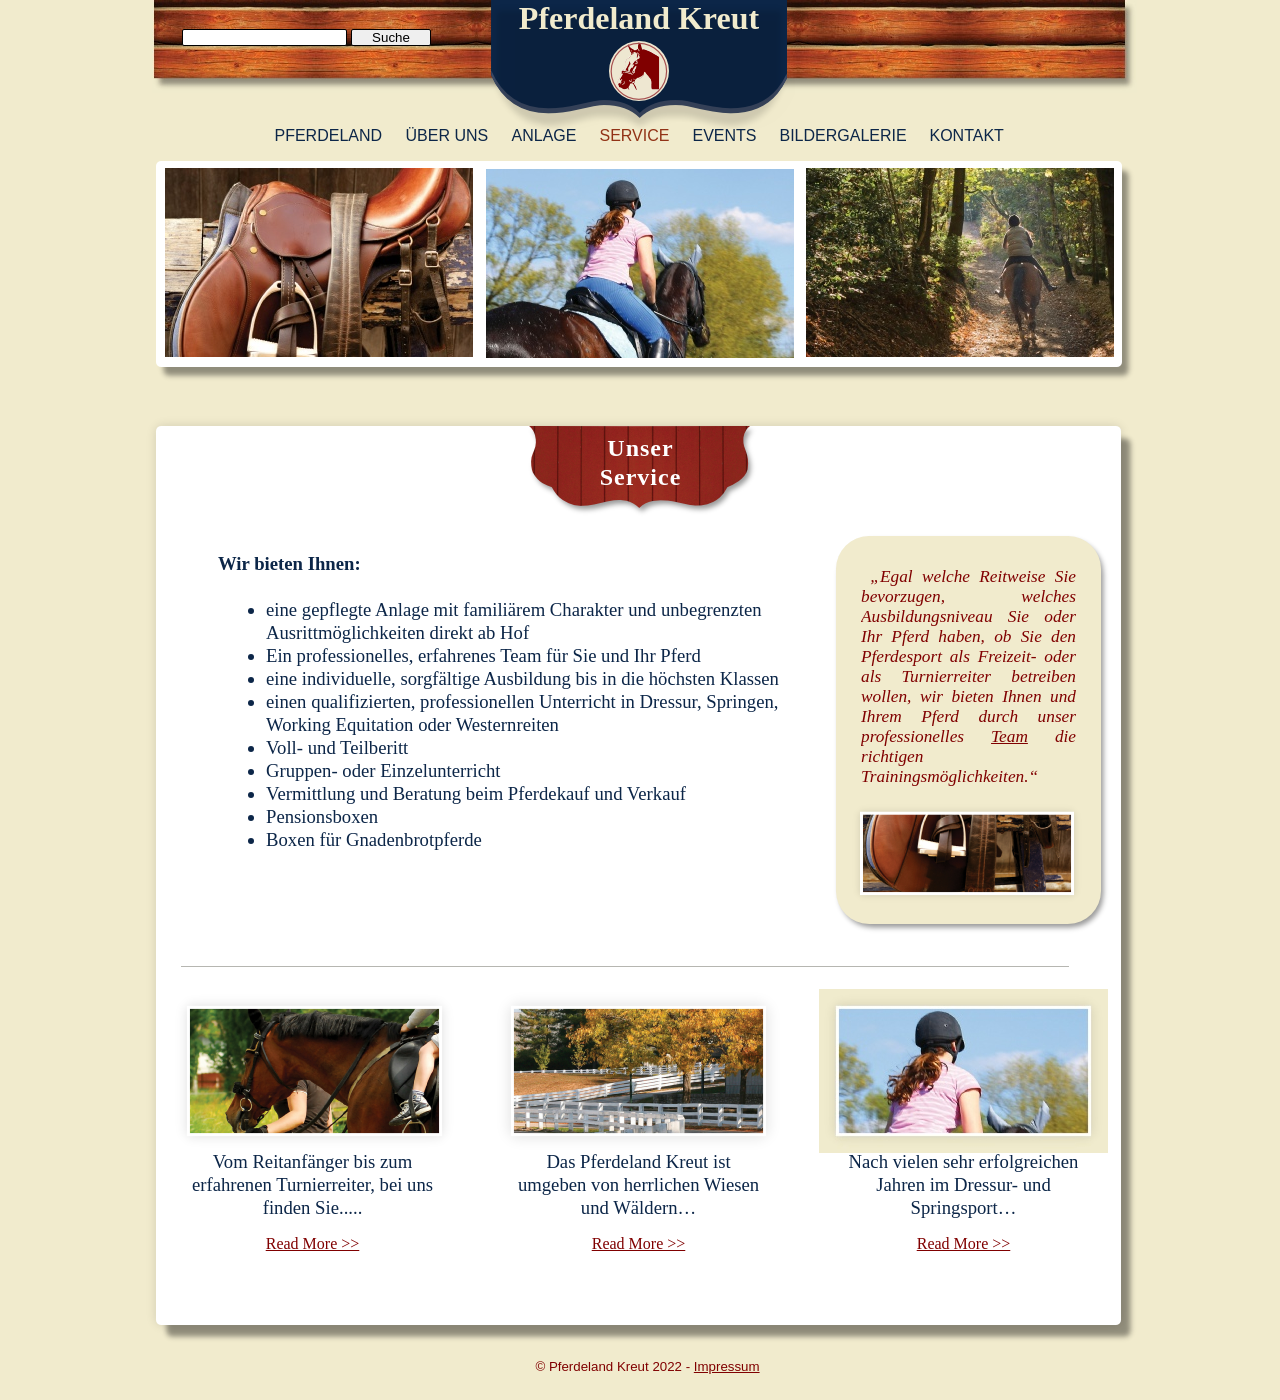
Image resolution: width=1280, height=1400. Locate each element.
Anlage (544, 135)
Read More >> (313, 1243)
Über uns (447, 135)
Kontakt (967, 135)
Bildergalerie (843, 135)
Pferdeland (329, 135)
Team (1009, 736)
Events (725, 135)
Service (635, 135)
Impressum (727, 1366)
